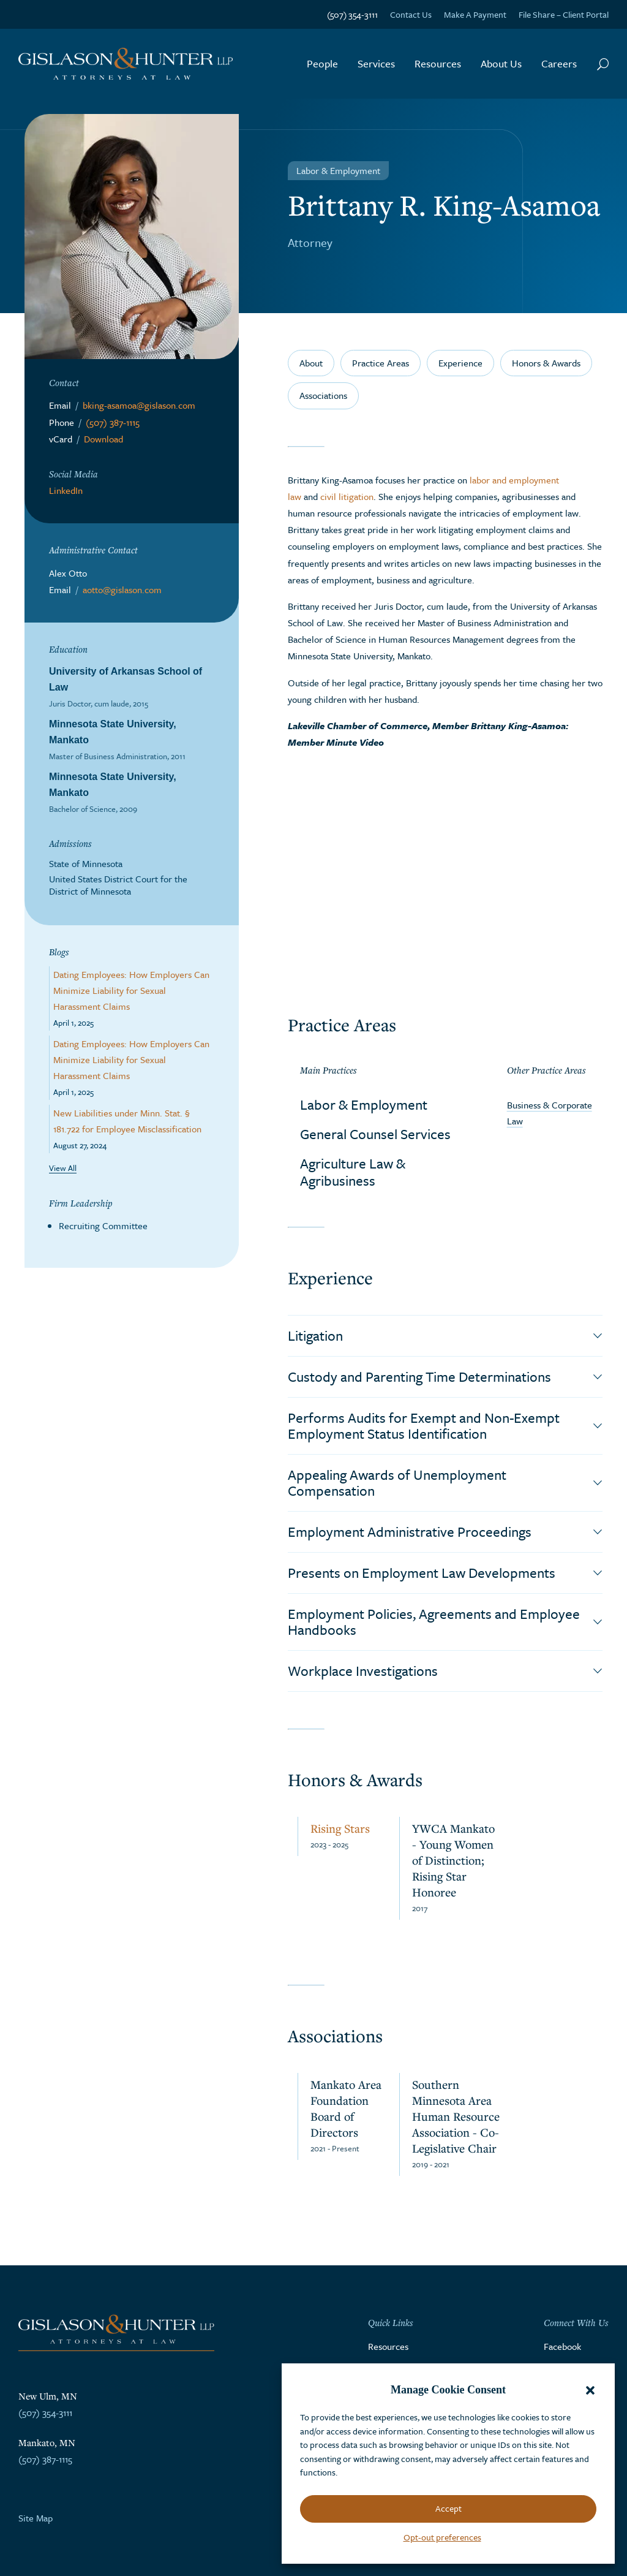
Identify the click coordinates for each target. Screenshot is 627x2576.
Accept (448, 2508)
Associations (323, 395)
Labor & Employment (363, 1104)
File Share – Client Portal (564, 14)
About (311, 362)
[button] (590, 2390)
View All (63, 1168)
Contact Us (411, 14)
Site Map (35, 2518)
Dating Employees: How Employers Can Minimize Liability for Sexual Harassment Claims (131, 990)
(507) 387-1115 (113, 422)
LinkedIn (66, 490)
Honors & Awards (546, 362)
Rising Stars (340, 1828)
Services (376, 63)
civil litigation (347, 496)
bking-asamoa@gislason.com (139, 405)
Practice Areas (380, 362)
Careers (559, 63)
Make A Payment (475, 14)
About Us (501, 63)
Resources (438, 63)
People (322, 63)
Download (103, 438)
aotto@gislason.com (122, 589)
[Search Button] (603, 63)
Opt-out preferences (442, 2537)
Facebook (562, 2346)
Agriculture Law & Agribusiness (352, 1172)
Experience (460, 362)
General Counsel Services (375, 1134)
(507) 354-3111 (352, 14)
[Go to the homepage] (125, 64)
